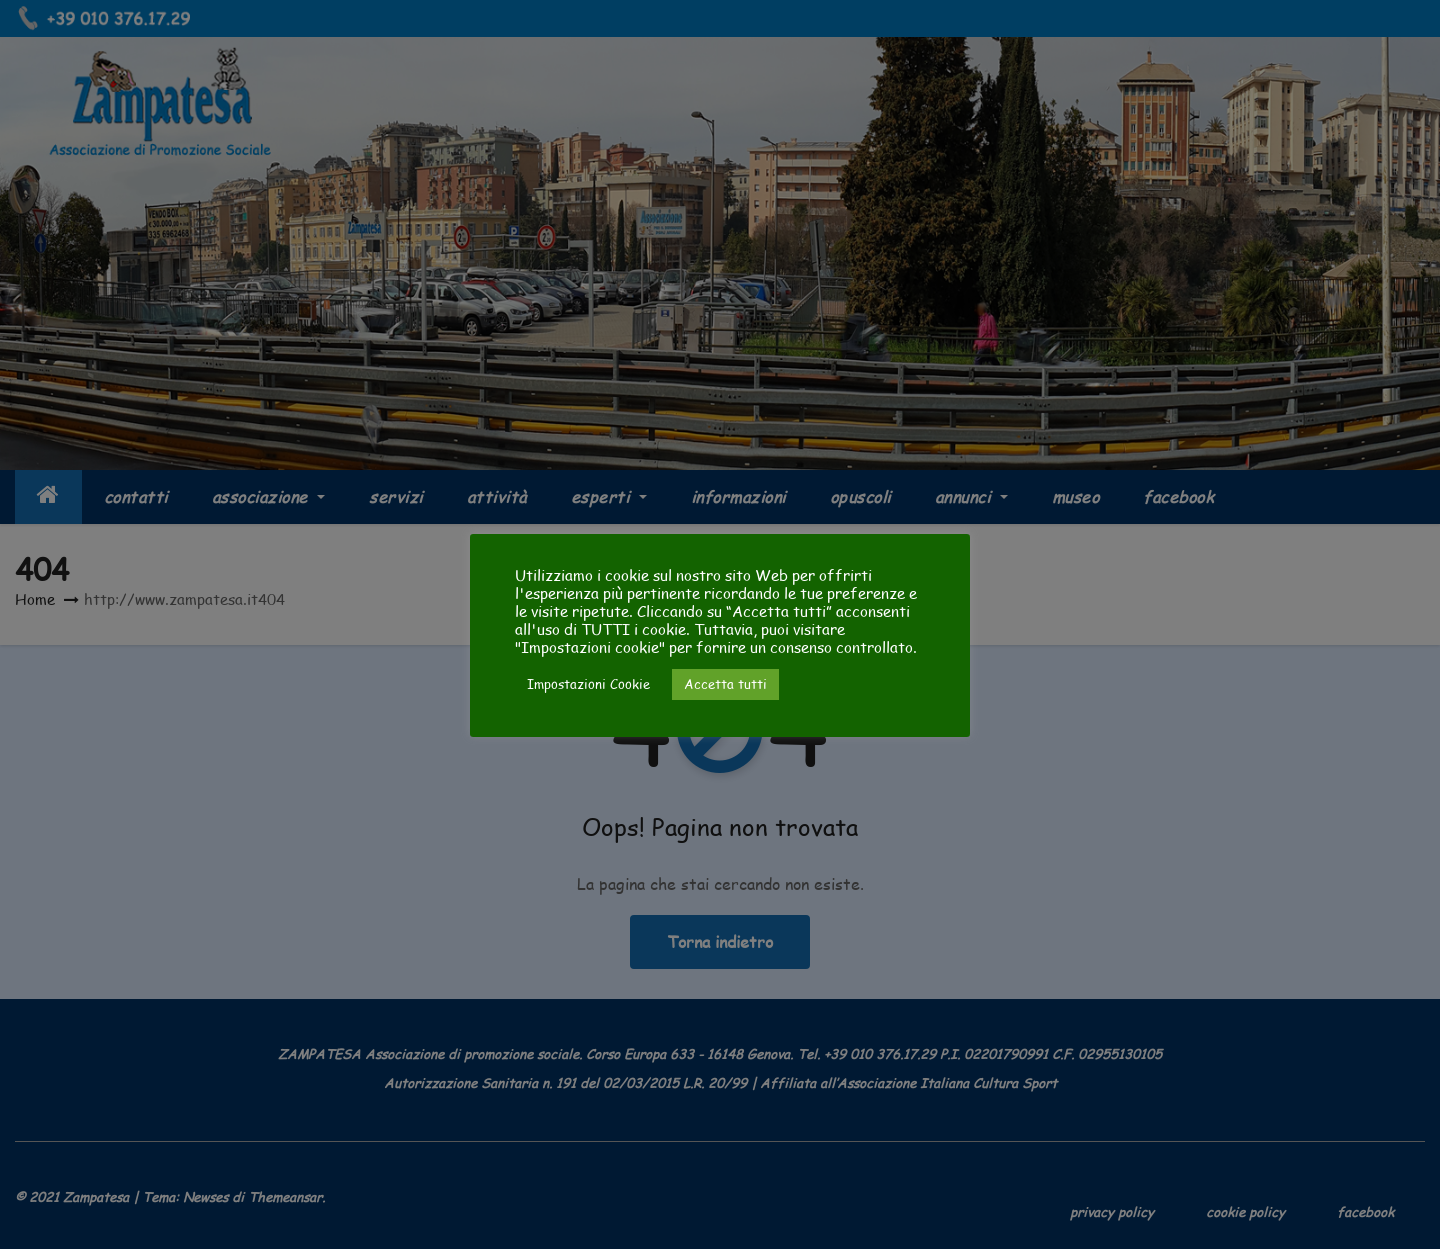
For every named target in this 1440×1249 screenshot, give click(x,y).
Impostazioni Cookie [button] (588, 684)
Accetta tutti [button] (725, 684)
